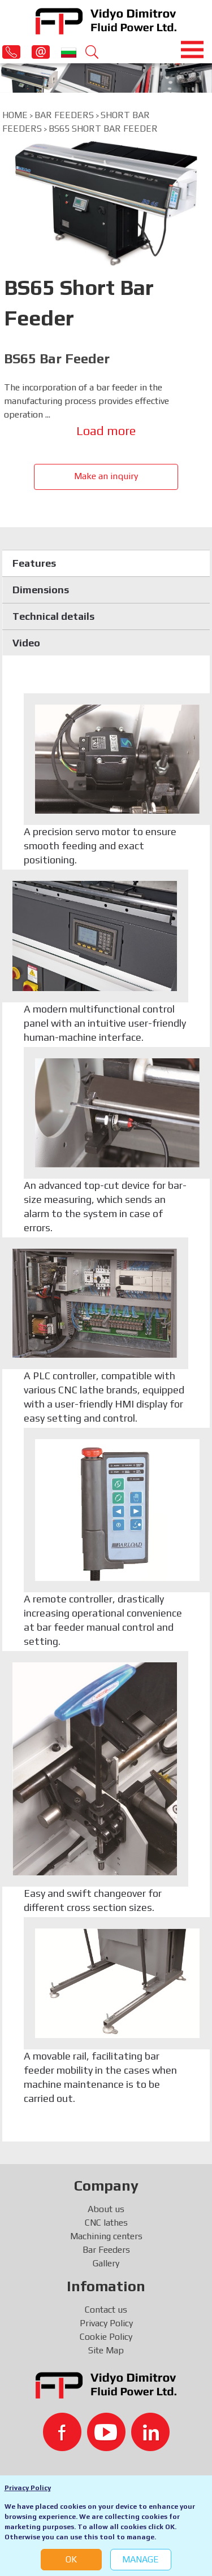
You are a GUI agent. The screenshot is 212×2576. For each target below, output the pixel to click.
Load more (106, 430)
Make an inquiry (106, 476)
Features (34, 563)
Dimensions (40, 590)
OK (71, 2559)
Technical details (53, 616)
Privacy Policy (28, 2488)
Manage (140, 2559)
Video (26, 643)
